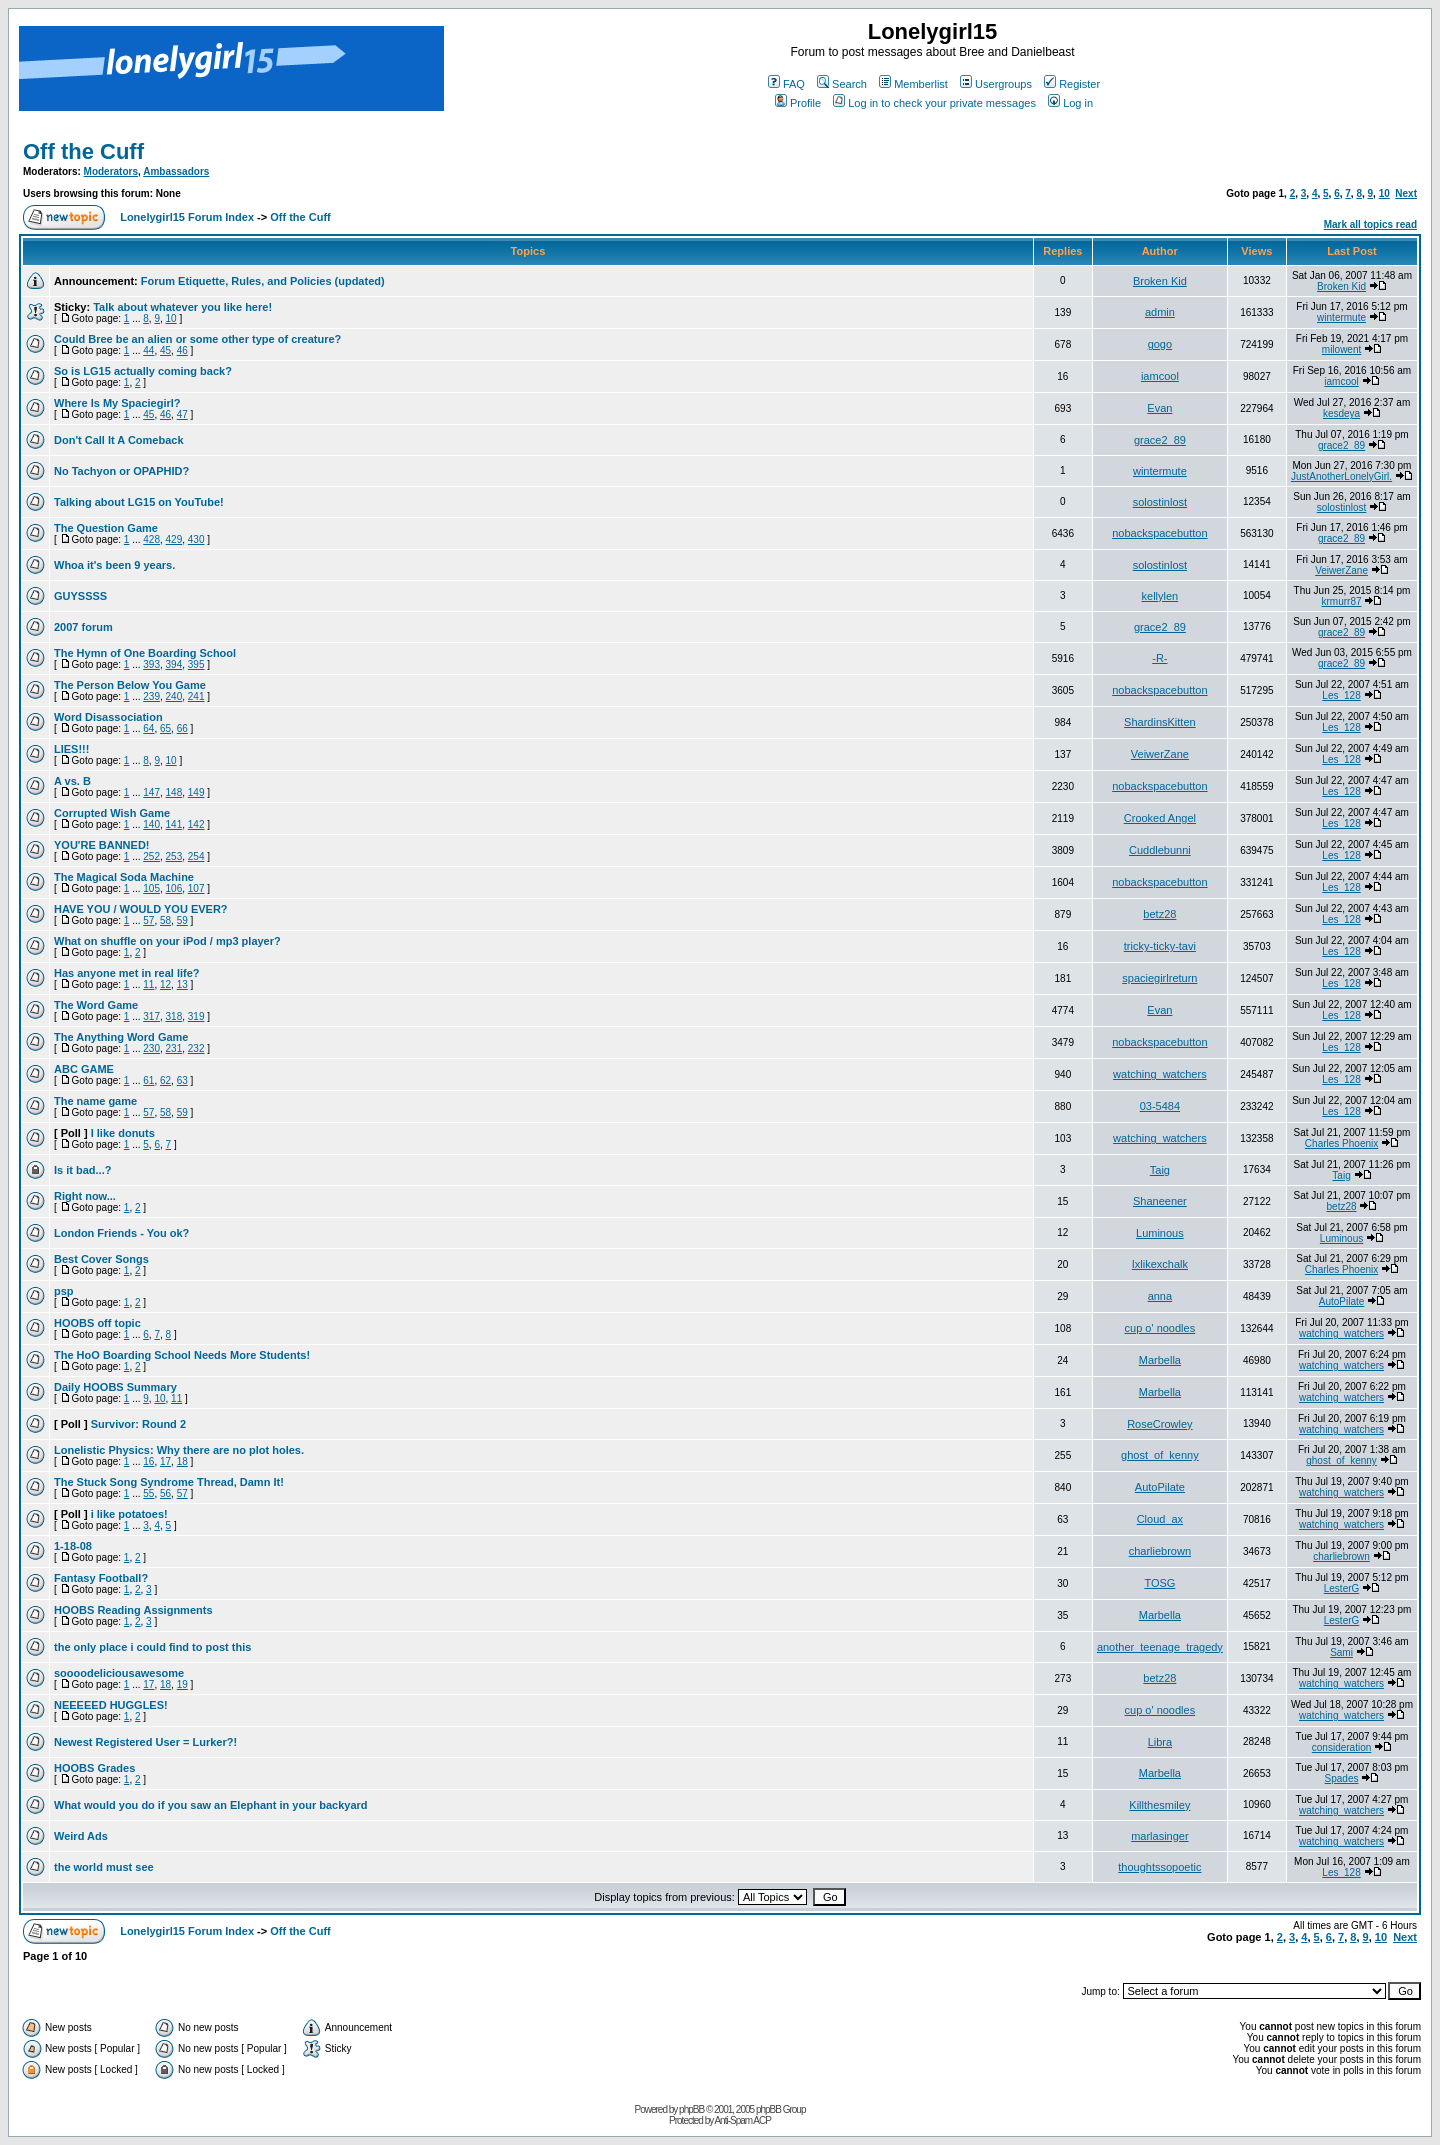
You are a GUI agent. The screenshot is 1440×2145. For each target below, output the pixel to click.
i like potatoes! (129, 1514)
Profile (798, 103)
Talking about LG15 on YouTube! (139, 502)
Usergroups (996, 84)
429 (174, 539)
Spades (1342, 1778)
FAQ (786, 84)
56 (165, 1493)
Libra (1160, 1742)
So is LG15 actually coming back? (143, 371)
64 (148, 728)
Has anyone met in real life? (127, 973)
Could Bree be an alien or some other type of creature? (197, 339)
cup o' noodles (1160, 1328)
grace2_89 (1160, 440)
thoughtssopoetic (1159, 1867)
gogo (1160, 344)
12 (165, 984)
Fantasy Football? (101, 1578)
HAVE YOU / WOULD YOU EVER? (141, 909)
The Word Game (96, 1005)
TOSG (1159, 1583)
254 (196, 856)
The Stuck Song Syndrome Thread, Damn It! (169, 1482)
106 (174, 888)
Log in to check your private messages (934, 103)
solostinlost (1160, 502)
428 (151, 539)
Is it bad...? (82, 1170)
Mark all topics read (1370, 224)
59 (182, 920)
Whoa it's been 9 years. (114, 565)
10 (1384, 193)
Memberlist (913, 84)
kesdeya (1341, 413)
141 (174, 824)
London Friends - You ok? (121, 1233)
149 (196, 792)
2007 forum (83, 627)
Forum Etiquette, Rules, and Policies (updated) (263, 281)
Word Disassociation (108, 717)
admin (1160, 312)
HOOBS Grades (94, 1768)
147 (151, 792)
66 (182, 728)
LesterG (1342, 1588)
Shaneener (1160, 1201)
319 (196, 1016)
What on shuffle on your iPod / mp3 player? (167, 941)
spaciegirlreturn (1159, 978)
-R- (1159, 658)
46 (182, 350)
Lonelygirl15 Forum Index (187, 217)
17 (165, 1461)
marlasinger (1159, 1836)
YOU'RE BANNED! (102, 845)
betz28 (1159, 914)
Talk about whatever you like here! (182, 307)
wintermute (1341, 317)
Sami (1341, 1652)
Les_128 (1341, 695)
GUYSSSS (80, 596)
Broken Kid (1160, 281)
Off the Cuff (83, 151)
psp (64, 1291)
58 (165, 920)
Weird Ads (81, 1836)
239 (151, 696)
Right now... (85, 1196)
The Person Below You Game (130, 685)
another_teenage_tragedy (1160, 1647)
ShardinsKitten (1160, 722)
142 (196, 824)
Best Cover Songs (101, 1259)
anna (1160, 1296)
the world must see (104, 1867)
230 (151, 1048)
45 (165, 350)
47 (182, 414)
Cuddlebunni (1160, 850)
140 (151, 824)
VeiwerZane (1341, 570)
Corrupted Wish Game (112, 813)
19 (182, 1684)
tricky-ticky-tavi (1160, 946)
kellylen (1160, 596)
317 (151, 1016)
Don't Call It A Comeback (119, 440)
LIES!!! (71, 749)
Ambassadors (176, 171)
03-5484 (1160, 1106)
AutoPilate (1342, 1301)
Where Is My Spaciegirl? (117, 403)
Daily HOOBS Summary (115, 1387)
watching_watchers (1160, 1074)
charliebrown (1160, 1551)
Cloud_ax (1160, 1519)
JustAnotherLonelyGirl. (1341, 476)
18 (182, 1461)
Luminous (1160, 1233)
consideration (1341, 1747)
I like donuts (123, 1133)
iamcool (1160, 376)
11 (148, 984)
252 (151, 856)
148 (174, 792)
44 (148, 350)
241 (196, 696)
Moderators (111, 171)
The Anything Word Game (121, 1037)
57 (148, 920)
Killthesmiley (1159, 1805)
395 (196, 664)
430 (196, 539)
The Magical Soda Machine (124, 877)
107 (196, 888)
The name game (95, 1101)
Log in (1070, 103)
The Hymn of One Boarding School (145, 653)
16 (148, 1461)
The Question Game (106, 528)
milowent (1341, 349)
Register (1072, 84)
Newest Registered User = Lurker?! (145, 1742)
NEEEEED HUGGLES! (111, 1705)
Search (842, 84)
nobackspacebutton (1159, 533)
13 (182, 984)
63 (182, 1080)
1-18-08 (73, 1546)
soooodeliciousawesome (119, 1673)
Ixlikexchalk (1160, 1264)
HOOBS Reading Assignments (133, 1610)
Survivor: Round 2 (138, 1424)
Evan (1159, 408)
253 (174, 856)
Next (1406, 193)
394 (174, 664)
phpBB (691, 2109)
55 (148, 1493)
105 (151, 888)
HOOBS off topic (97, 1323)
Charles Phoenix (1341, 1143)
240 (174, 696)
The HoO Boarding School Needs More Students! (182, 1355)
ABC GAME (84, 1069)
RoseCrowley (1159, 1424)
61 (148, 1080)
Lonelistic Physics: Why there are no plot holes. (179, 1450)
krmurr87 (1342, 601)
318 (174, 1016)
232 (196, 1048)
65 (165, 728)
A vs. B (72, 781)
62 (165, 1080)
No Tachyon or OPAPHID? (121, 471)
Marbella (1160, 1360)
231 (174, 1048)
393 (151, 664)
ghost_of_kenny (1160, 1455)
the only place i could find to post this (152, 1647)
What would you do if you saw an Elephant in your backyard (211, 1805)
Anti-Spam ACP (742, 2120)
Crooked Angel (1160, 818)
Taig (1160, 1170)
